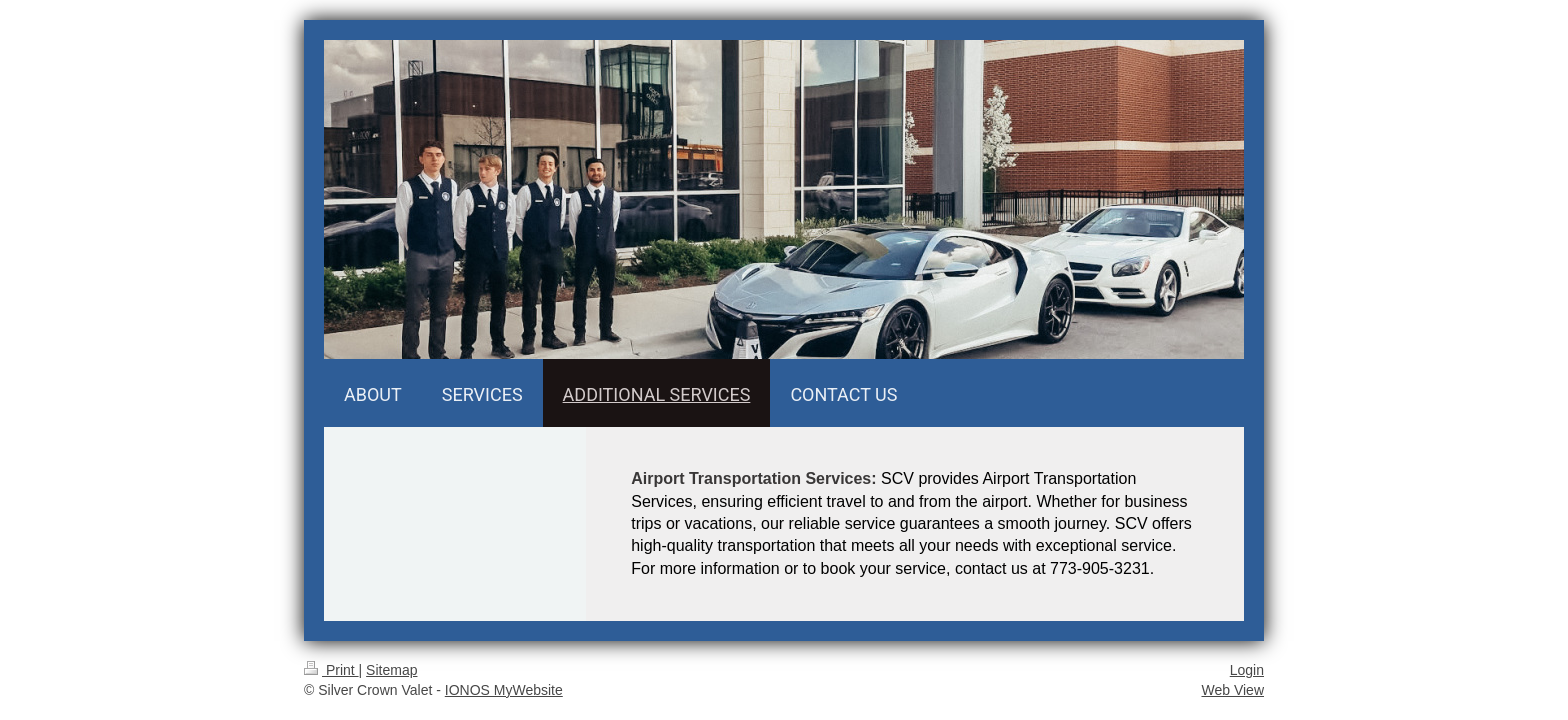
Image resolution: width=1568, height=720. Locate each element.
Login (1247, 670)
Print (331, 670)
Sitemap (391, 670)
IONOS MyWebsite (504, 690)
